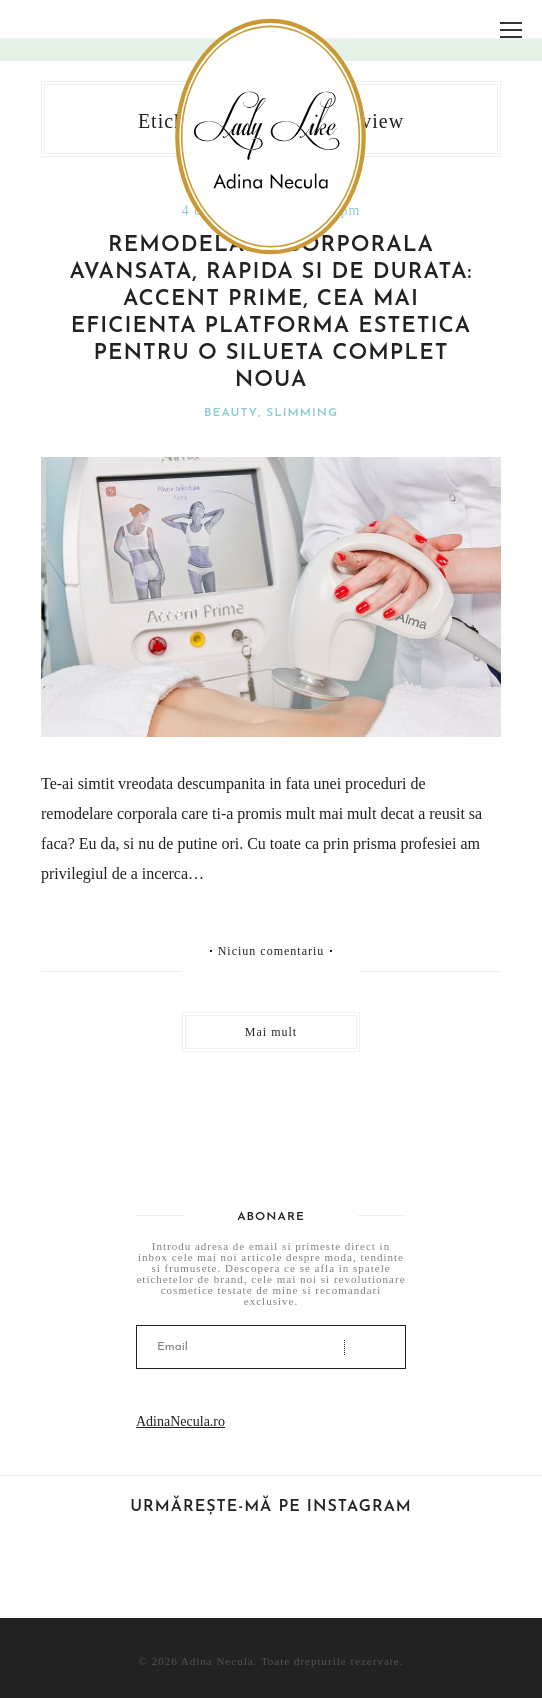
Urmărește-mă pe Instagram (271, 1507)
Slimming (302, 413)
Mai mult (271, 1032)
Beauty (231, 413)
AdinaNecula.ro (180, 1421)
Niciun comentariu (271, 951)
